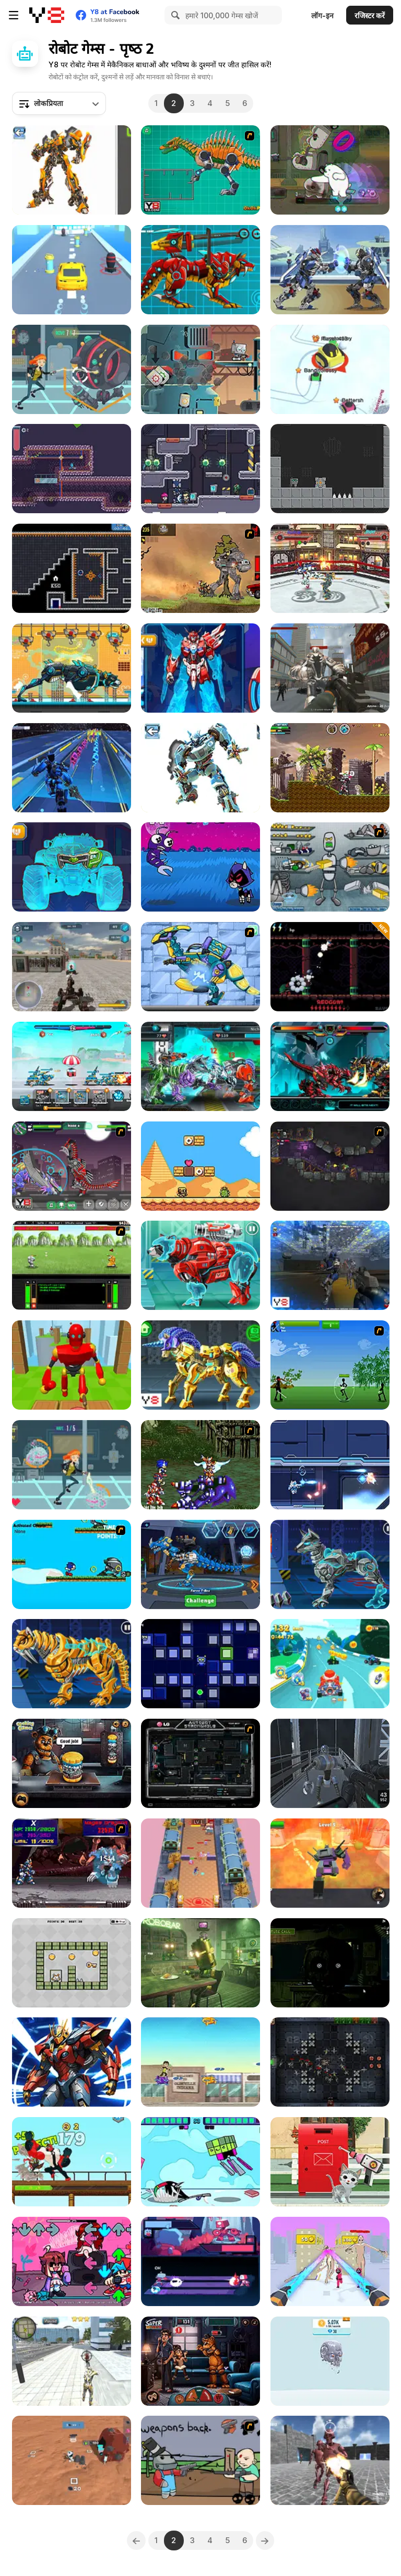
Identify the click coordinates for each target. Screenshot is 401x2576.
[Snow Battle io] (330, 369)
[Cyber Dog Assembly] (330, 1564)
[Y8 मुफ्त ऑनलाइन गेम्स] (46, 15)
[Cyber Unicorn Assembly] (200, 1365)
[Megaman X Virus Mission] (71, 1863)
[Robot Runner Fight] (71, 767)
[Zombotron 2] (330, 1166)
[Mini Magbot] (71, 568)
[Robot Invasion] (71, 369)
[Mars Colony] (71, 2460)
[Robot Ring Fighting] (330, 568)
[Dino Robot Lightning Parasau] (200, 966)
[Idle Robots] (330, 2361)
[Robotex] (71, 170)
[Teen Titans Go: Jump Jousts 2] (200, 867)
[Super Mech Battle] (330, 269)
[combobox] (59, 103)
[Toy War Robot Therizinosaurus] (71, 1166)
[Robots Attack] (330, 668)
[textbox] (59, 103)
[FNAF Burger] (71, 1763)
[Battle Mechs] (71, 1265)
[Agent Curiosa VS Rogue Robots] (71, 1464)
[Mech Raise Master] (330, 2261)
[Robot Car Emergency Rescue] (330, 2161)
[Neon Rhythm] (200, 2261)
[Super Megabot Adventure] (330, 767)
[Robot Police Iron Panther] (71, 668)
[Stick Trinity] (330, 1365)
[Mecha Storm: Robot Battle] (71, 1066)
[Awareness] (200, 1962)
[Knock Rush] (71, 1365)
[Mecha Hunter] (71, 966)
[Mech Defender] (330, 2062)
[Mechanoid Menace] (71, 2161)
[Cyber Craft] (71, 2062)
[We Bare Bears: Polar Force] (330, 170)
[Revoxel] (200, 1863)
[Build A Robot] (330, 867)
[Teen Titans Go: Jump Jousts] (200, 2161)
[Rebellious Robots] (330, 1265)
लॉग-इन (322, 15)
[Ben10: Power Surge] (200, 2062)
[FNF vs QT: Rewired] (71, 2261)
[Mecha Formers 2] (200, 668)
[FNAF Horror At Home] (200, 2361)
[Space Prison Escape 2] (200, 468)
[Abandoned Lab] (330, 1763)
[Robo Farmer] (200, 2460)
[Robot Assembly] (200, 767)
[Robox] (330, 468)
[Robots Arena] (330, 2460)
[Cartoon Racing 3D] (330, 1663)
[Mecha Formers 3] (71, 867)
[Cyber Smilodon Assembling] (71, 1663)
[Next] (265, 2540)
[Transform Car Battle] (71, 269)
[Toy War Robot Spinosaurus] (200, 170)
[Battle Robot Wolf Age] (200, 269)
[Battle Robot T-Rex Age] (330, 1066)
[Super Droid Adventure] (200, 1166)
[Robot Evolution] (71, 468)
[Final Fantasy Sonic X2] (200, 1464)
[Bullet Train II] (330, 966)
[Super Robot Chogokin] (330, 1863)
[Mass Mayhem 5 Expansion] (200, 568)
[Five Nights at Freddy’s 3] (330, 1962)
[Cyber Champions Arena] (200, 1066)
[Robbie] (200, 369)
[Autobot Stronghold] (200, 1763)
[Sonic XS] (71, 1564)
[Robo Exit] (71, 1962)
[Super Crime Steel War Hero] (71, 2361)
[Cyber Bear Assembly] (200, 1265)
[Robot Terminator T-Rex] (200, 1564)
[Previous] (136, 2540)
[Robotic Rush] (200, 1663)
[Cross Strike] (330, 1464)
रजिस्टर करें (370, 15)
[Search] (173, 15)
